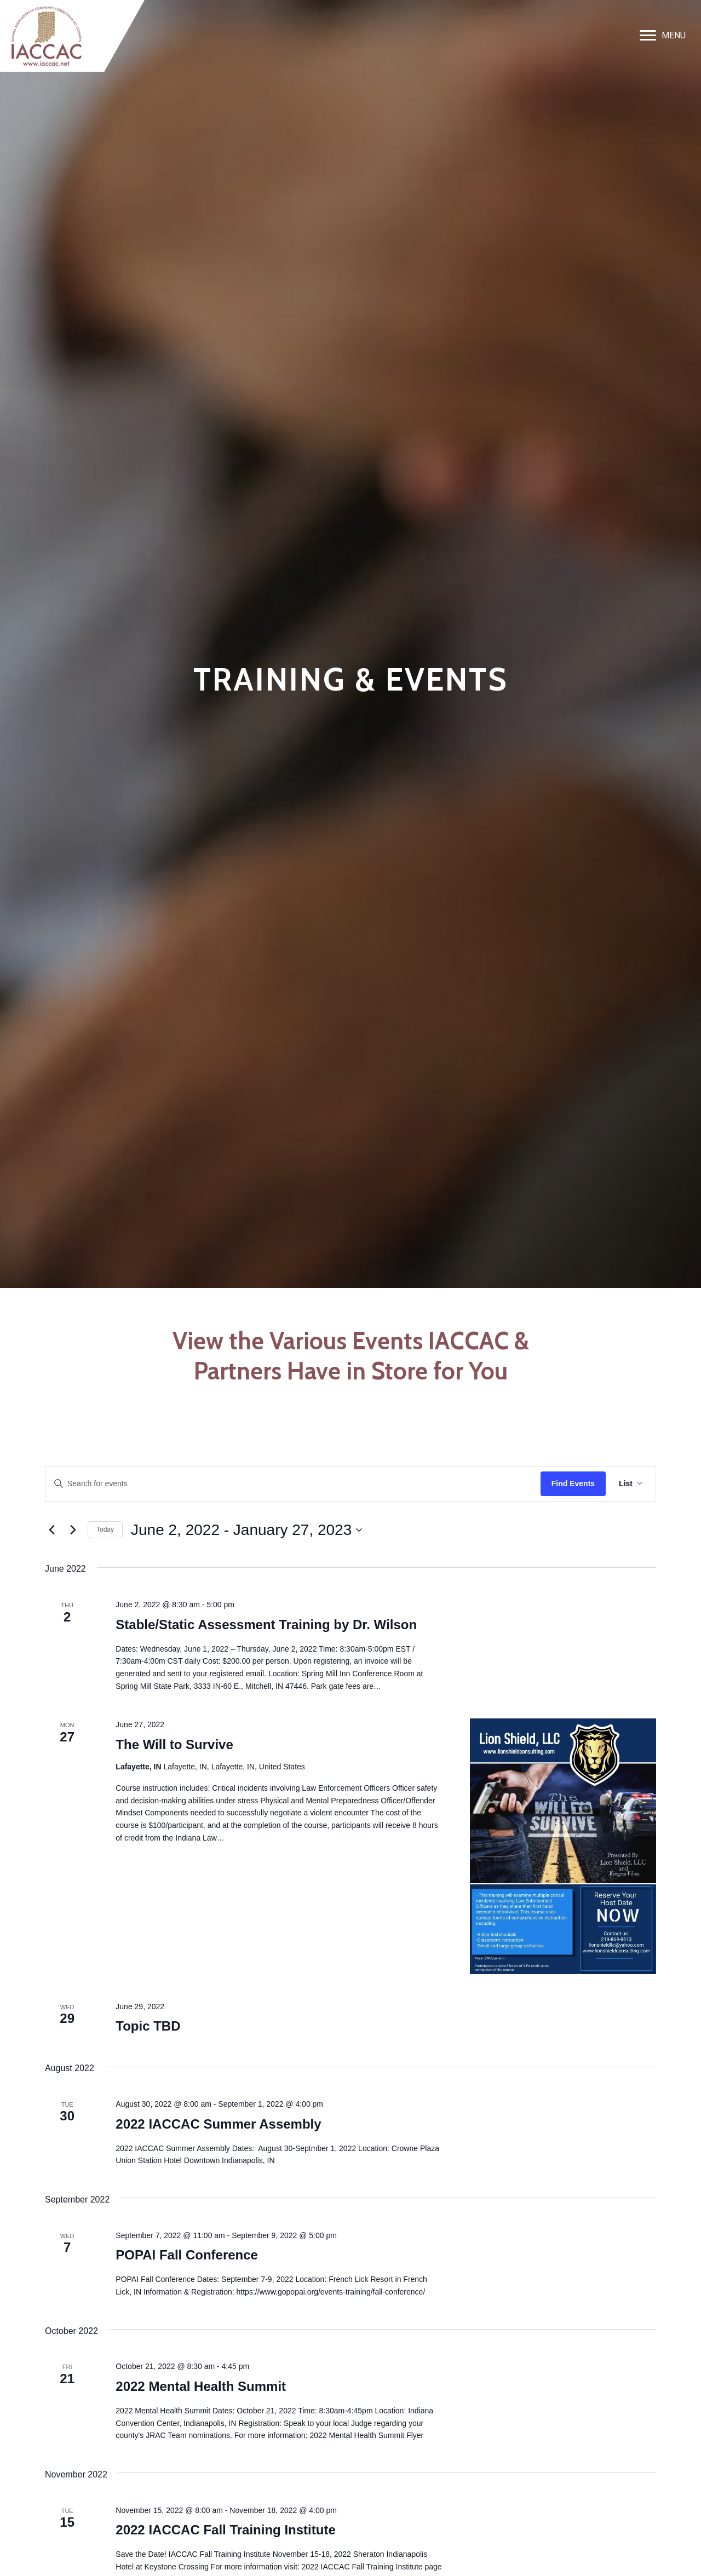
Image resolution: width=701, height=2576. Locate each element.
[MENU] (662, 35)
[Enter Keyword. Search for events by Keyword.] (293, 1484)
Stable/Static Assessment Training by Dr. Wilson (266, 1624)
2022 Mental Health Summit (201, 2386)
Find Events (573, 1483)
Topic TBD (148, 2026)
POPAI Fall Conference (187, 2254)
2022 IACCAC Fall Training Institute (225, 2529)
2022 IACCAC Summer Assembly (218, 2124)
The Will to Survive (174, 1744)
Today (105, 1529)
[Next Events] (72, 1530)
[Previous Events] (51, 1530)
